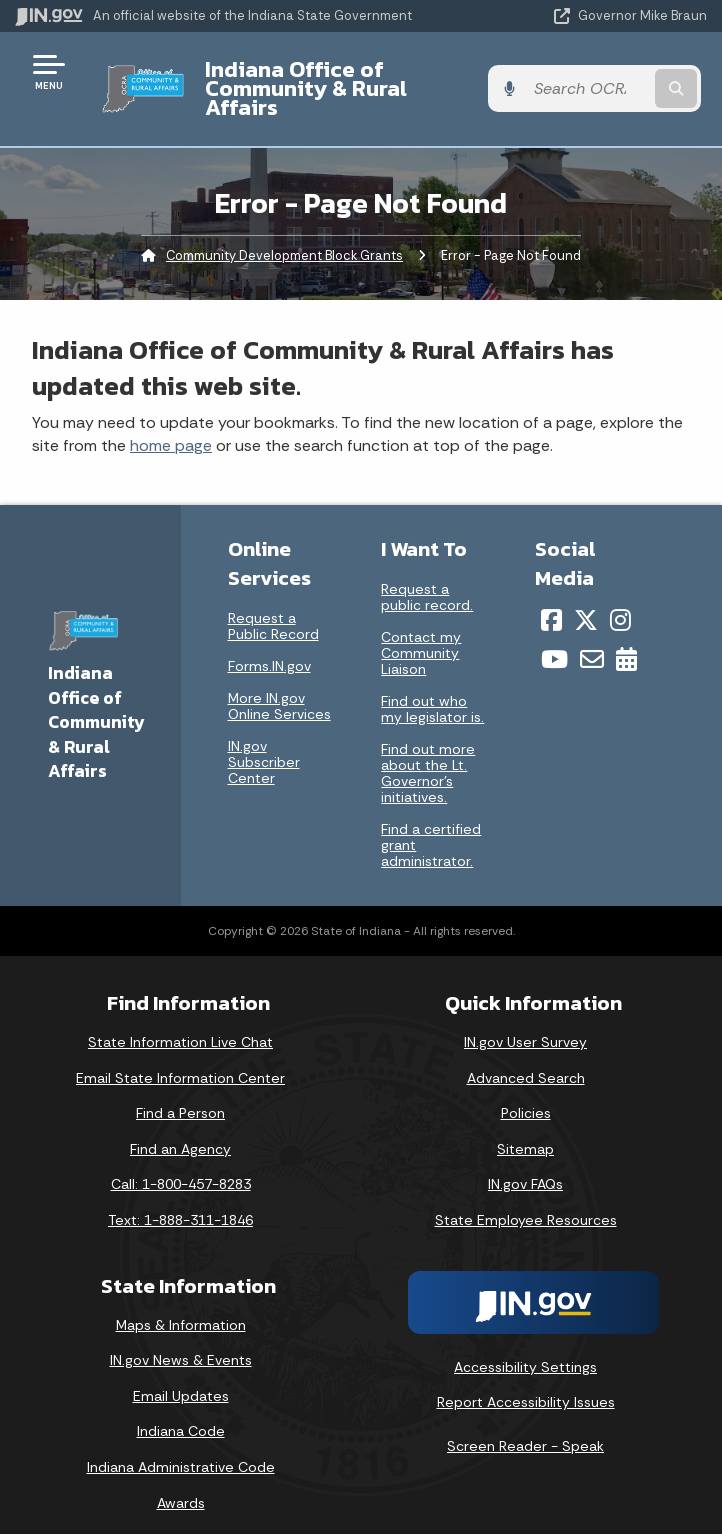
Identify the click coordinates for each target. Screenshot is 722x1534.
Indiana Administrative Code (181, 1448)
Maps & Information (181, 1305)
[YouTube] (554, 640)
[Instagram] (620, 601)
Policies (526, 1094)
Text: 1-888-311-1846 (180, 1201)
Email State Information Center (180, 1058)
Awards (181, 1483)
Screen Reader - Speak (525, 1427)
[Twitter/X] (586, 601)
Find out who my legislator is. (432, 690)
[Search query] (607, 79)
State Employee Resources (526, 1201)
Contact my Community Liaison (421, 634)
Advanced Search (526, 1058)
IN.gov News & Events (181, 1341)
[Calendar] (626, 640)
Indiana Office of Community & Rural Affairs (338, 78)
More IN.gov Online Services (279, 687)
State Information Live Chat (180, 1023)
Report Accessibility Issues (526, 1383)
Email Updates (181, 1377)
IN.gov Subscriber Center (264, 743)
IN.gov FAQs (525, 1165)
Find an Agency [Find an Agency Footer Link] (180, 1130)
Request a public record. (427, 578)
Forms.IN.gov (269, 647)
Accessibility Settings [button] (525, 1347)
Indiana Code (181, 1412)
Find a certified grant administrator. (431, 826)
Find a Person (180, 1094)
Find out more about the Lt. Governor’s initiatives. (428, 754)
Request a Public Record (273, 607)
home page (171, 426)
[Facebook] (551, 601)
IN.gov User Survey (525, 1023)
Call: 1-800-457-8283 (181, 1165)
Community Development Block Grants (284, 235)
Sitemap (525, 1130)
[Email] (592, 640)
